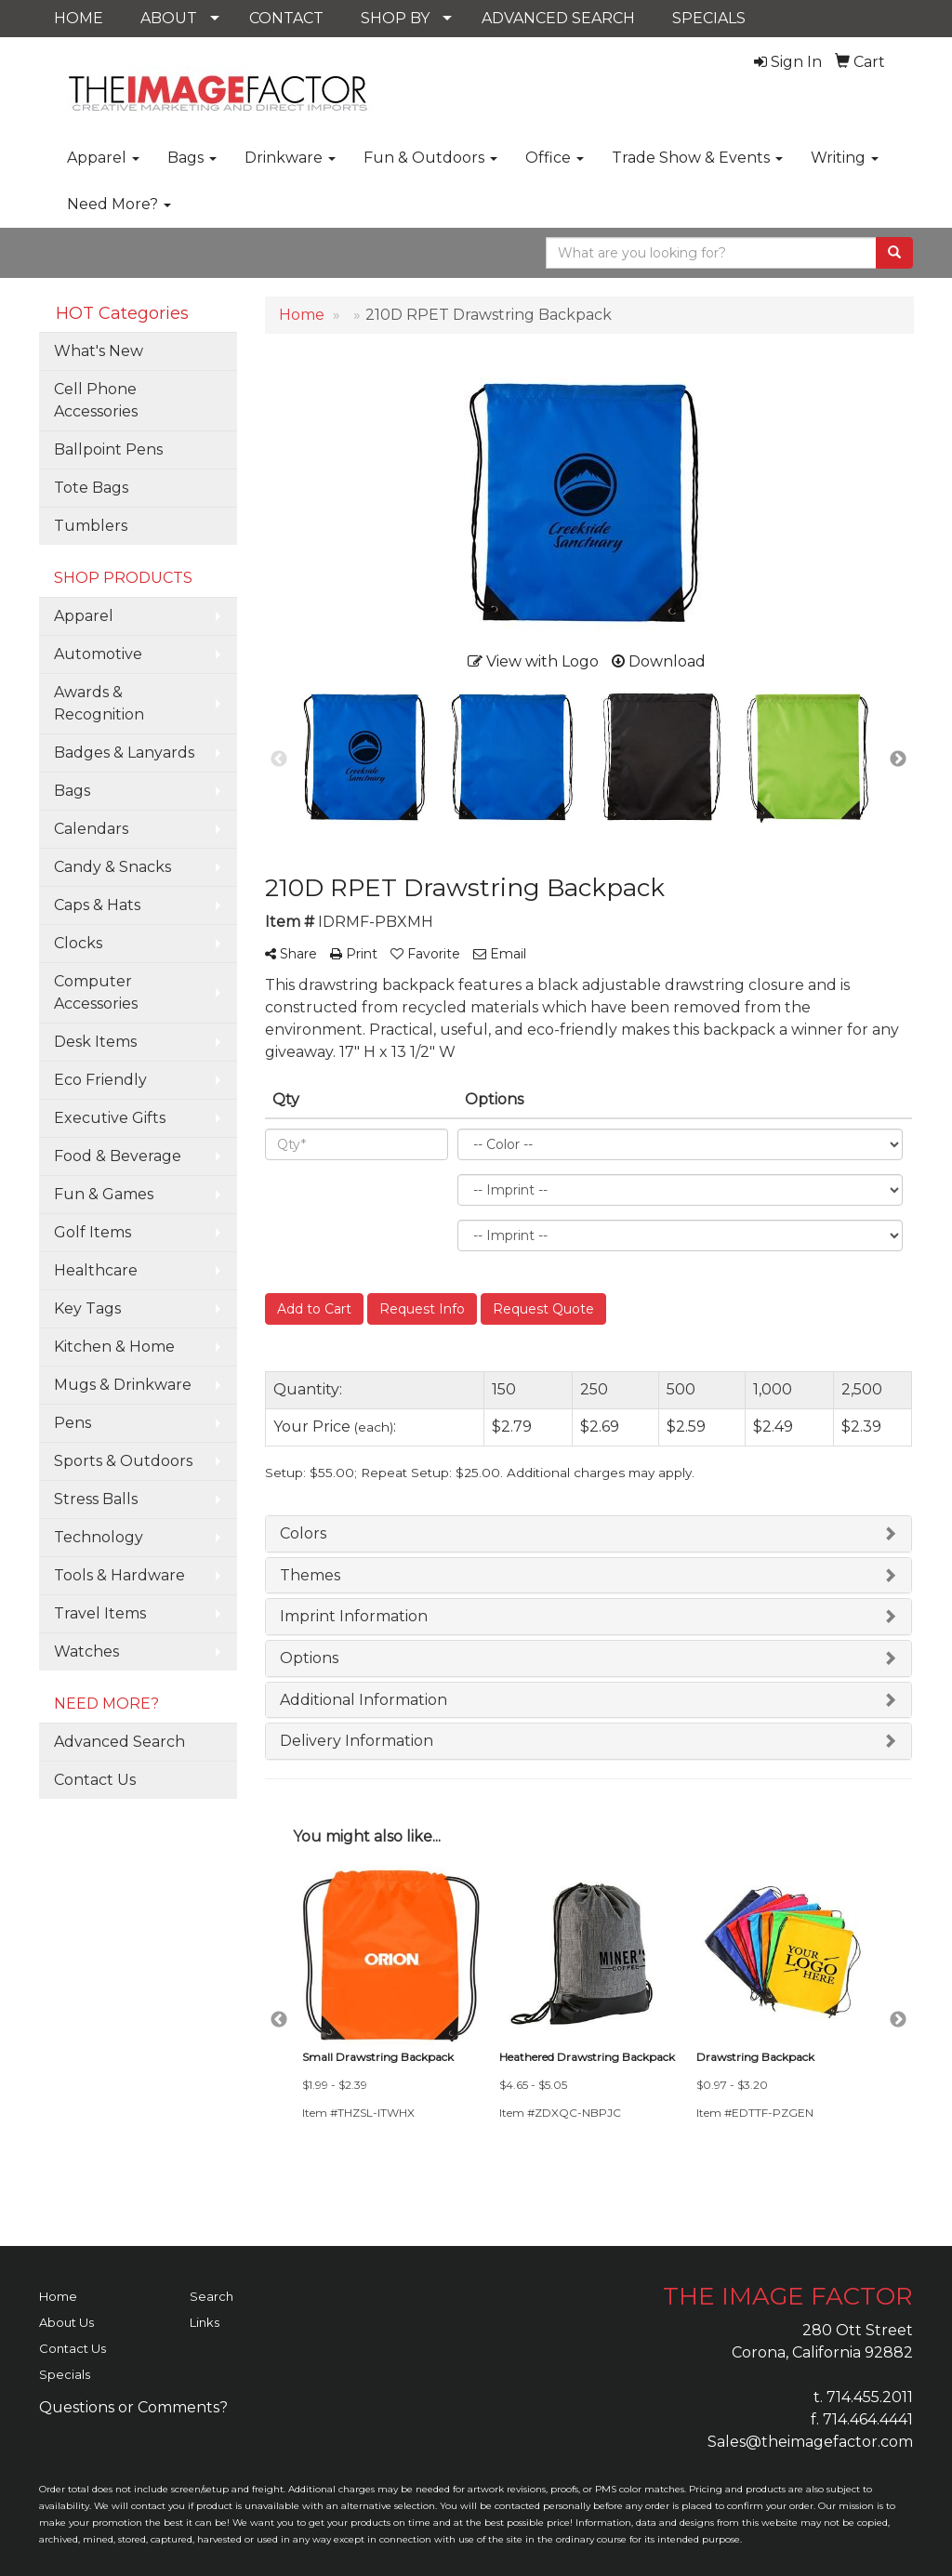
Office (554, 157)
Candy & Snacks (112, 867)
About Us (66, 2322)
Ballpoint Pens (108, 449)
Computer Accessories (96, 992)
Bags (192, 157)
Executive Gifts (109, 1118)
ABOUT (168, 18)
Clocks (78, 943)
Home (58, 2296)
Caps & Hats (97, 905)
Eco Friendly (100, 1080)
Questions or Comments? (133, 2407)
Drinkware (290, 157)
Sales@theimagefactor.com (810, 2442)
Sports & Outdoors (123, 1461)
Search (211, 2296)
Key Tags (87, 1308)
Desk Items (95, 1041)
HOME (78, 18)
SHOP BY (395, 18)
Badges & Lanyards (124, 752)
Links (204, 2322)
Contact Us (95, 1780)
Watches (86, 1651)
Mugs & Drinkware (123, 1385)
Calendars (91, 829)
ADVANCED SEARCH (558, 18)
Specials (64, 2374)
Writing (845, 157)
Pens (72, 1423)
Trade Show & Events (697, 157)
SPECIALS (709, 18)
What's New (98, 351)
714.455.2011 (869, 2397)
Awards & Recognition (99, 703)
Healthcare (96, 1270)
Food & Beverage (117, 1156)
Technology (98, 1537)
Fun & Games (103, 1194)
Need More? (119, 204)
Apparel (103, 157)
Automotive (98, 654)
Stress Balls (96, 1499)
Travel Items (100, 1613)
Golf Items (92, 1232)
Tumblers (90, 526)
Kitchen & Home (114, 1346)
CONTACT (286, 18)
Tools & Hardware (119, 1575)
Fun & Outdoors (430, 157)
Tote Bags (91, 487)
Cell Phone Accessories (96, 400)
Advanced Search (119, 1741)
